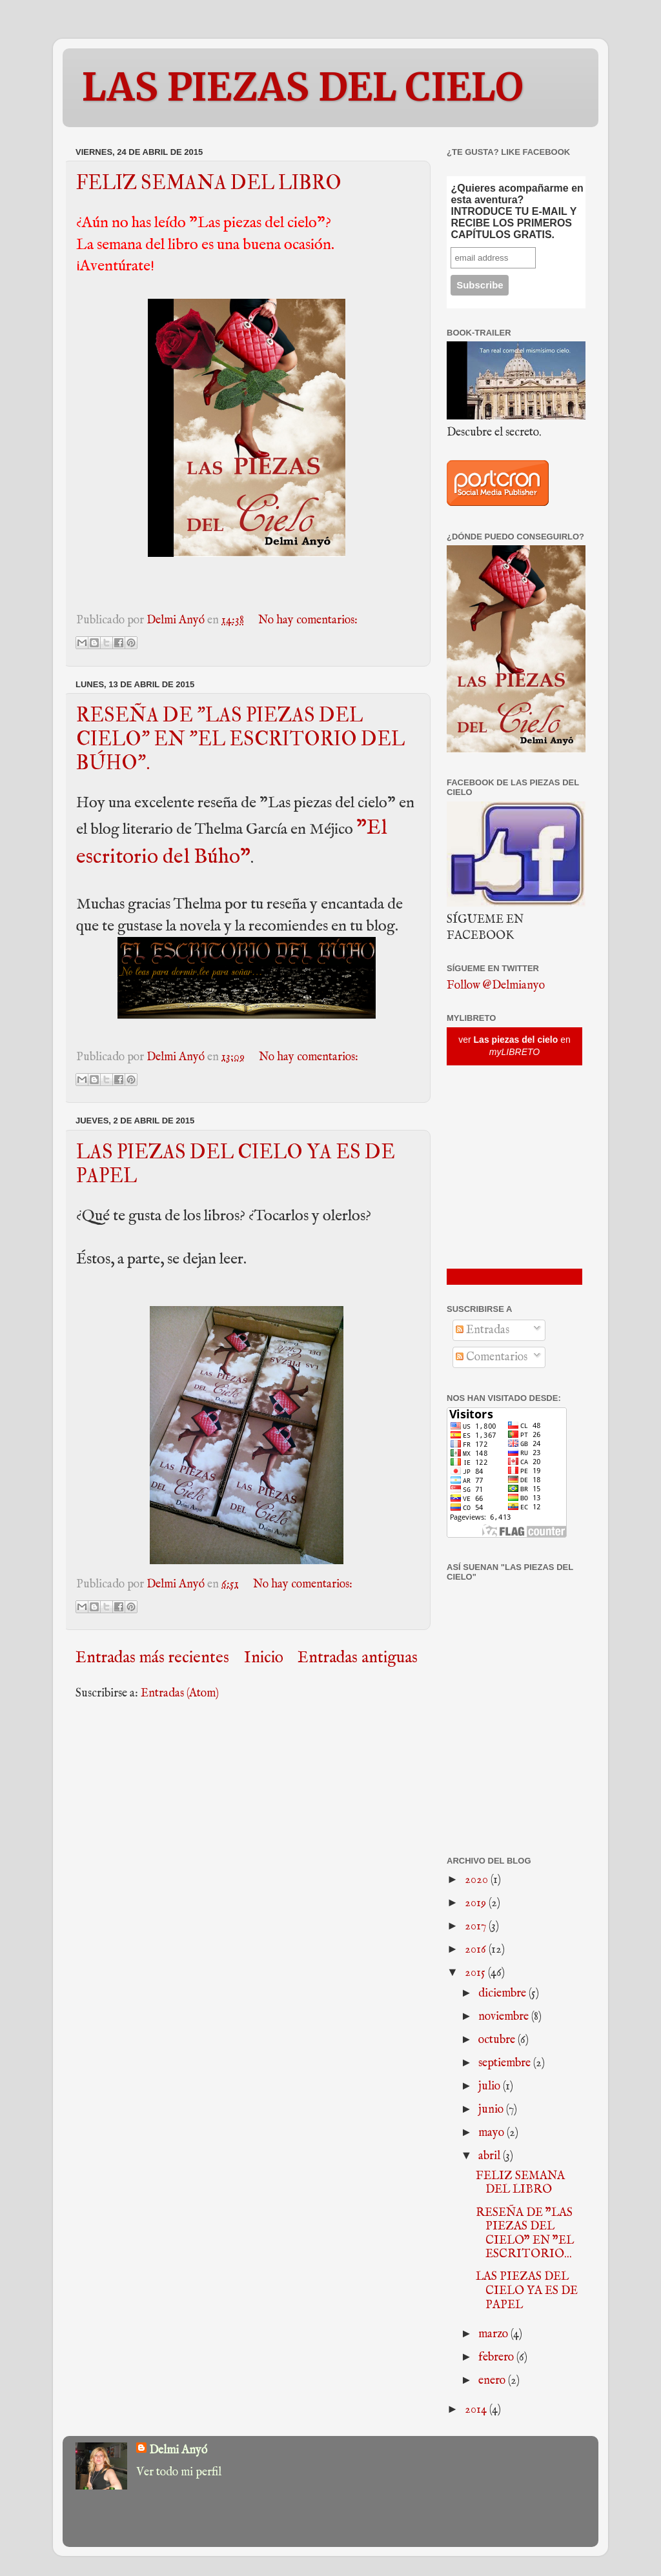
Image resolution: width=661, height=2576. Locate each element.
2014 (477, 2409)
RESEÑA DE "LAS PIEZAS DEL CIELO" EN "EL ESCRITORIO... (525, 2234)
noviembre (504, 2016)
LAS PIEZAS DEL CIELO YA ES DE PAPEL (527, 2290)
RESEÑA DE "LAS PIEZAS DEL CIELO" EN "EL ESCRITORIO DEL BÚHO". (240, 739)
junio (492, 2109)
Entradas (482, 1330)
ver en (514, 1046)
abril (490, 2156)
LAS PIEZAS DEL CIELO (303, 87)
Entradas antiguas (358, 1657)
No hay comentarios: (308, 620)
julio (490, 2086)
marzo (494, 2334)
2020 (478, 1880)
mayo (492, 2133)
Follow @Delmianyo (496, 985)
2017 (477, 1926)
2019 (477, 1903)
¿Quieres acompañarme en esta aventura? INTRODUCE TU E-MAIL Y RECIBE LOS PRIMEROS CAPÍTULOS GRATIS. (517, 211)
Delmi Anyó (178, 2450)
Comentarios (491, 1357)
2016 (477, 1949)
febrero (497, 2357)
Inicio (263, 1657)
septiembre (505, 2063)
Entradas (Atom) (180, 1693)
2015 (476, 1973)
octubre (498, 2040)
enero (493, 2380)
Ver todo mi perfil (178, 2472)
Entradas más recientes (152, 1657)
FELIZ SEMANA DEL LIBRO (208, 183)
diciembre (503, 1993)
